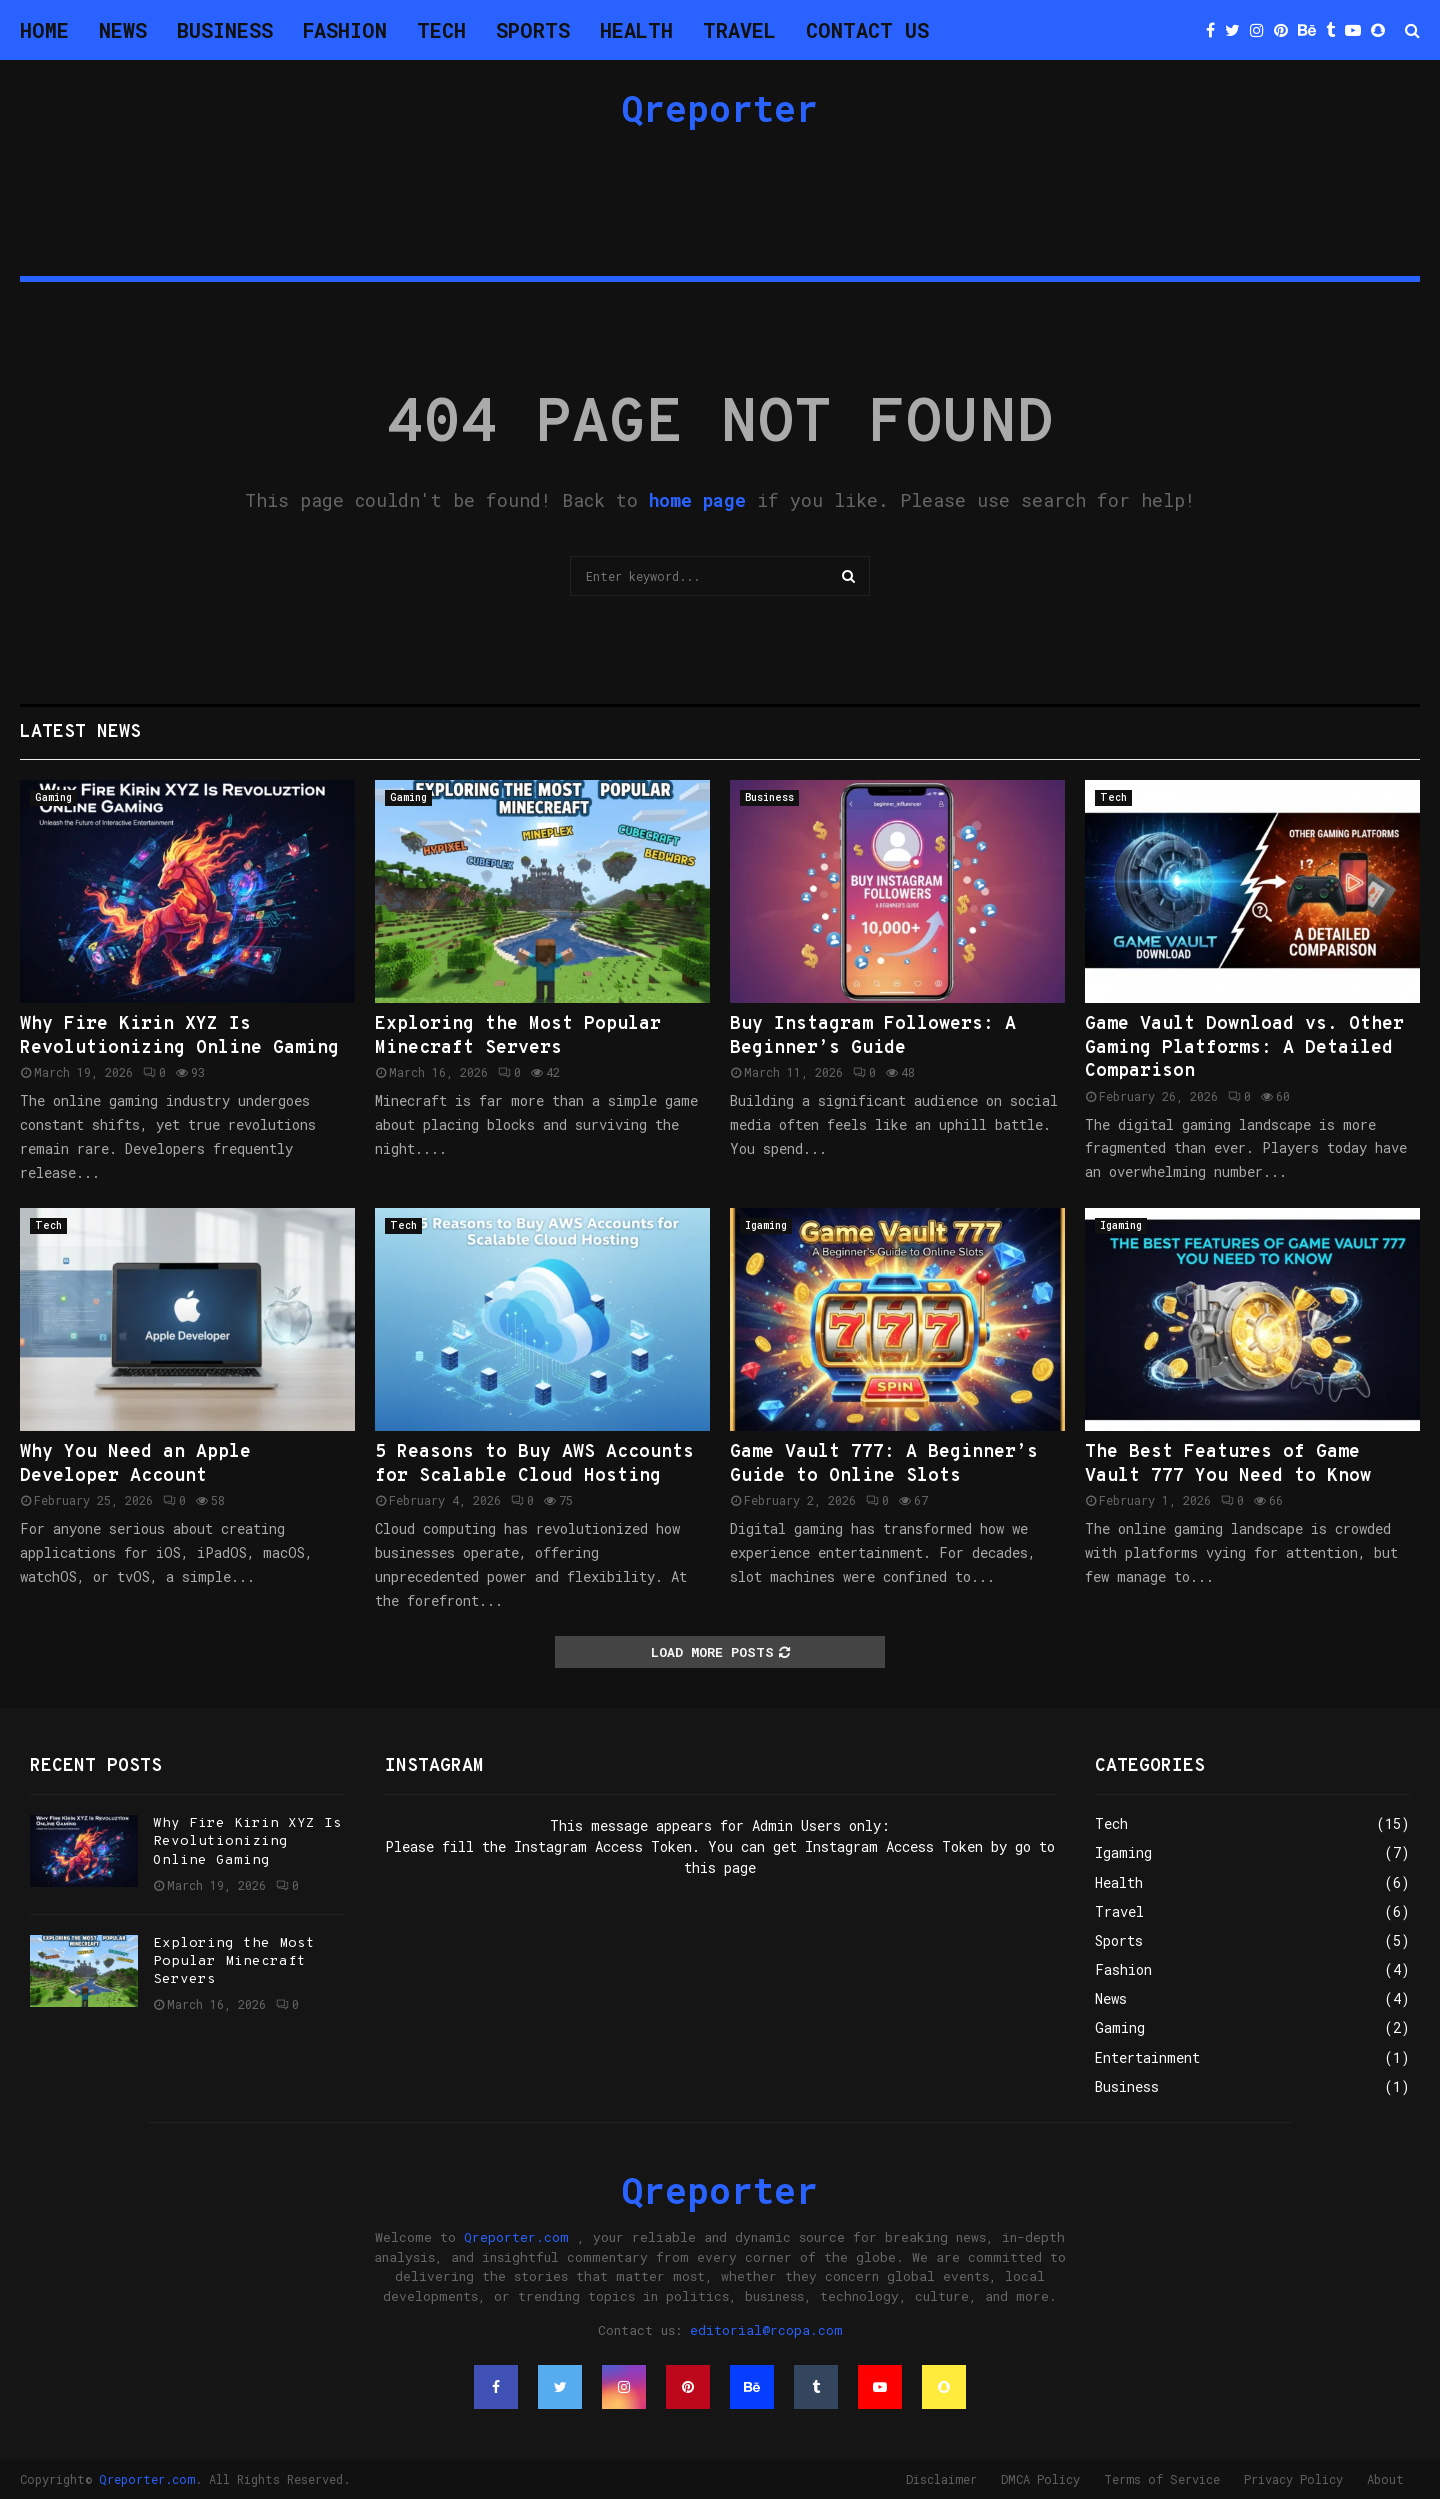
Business (225, 30)
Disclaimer (941, 2479)
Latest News (80, 732)
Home (44, 30)
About (1385, 2479)
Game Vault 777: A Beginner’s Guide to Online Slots (884, 1464)
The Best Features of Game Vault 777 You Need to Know (1228, 1464)
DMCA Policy (1040, 2479)
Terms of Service (1162, 2479)
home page (697, 500)
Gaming (53, 797)
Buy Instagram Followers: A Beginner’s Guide (873, 1036)
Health (636, 30)
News (123, 30)
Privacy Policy (1293, 2479)
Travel (739, 30)
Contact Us (867, 30)
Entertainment (1147, 2057)
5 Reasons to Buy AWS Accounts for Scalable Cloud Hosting (534, 1464)
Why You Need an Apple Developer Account (135, 1464)
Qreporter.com (516, 2237)
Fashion (345, 30)
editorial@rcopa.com (766, 2330)
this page (720, 1867)
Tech (441, 30)
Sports (533, 30)
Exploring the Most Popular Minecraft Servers (518, 1036)
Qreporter (720, 108)
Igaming (766, 1225)
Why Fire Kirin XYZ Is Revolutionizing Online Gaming (179, 1036)
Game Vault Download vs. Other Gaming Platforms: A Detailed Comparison (1244, 1048)
